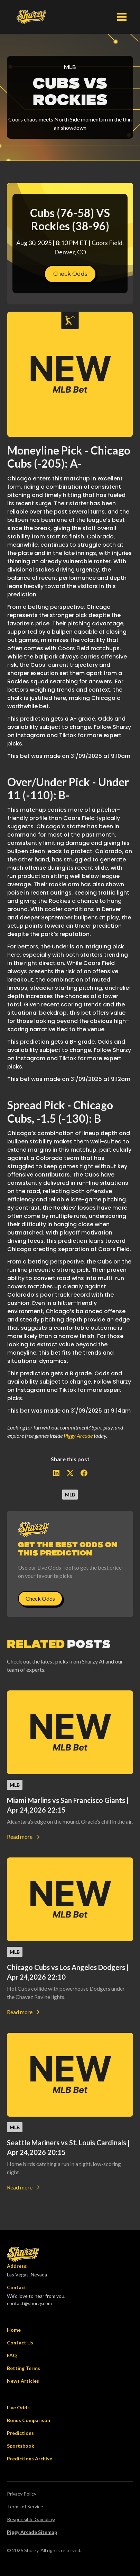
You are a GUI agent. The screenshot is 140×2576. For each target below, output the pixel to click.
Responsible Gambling (31, 2519)
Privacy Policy (21, 2494)
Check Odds (70, 274)
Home (14, 2330)
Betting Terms (23, 2368)
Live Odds (18, 2407)
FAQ (12, 2355)
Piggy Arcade (78, 1435)
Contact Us (20, 2342)
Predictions (20, 2433)
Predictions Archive (29, 2458)
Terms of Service (25, 2506)
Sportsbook (20, 2446)
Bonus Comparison (28, 2420)
